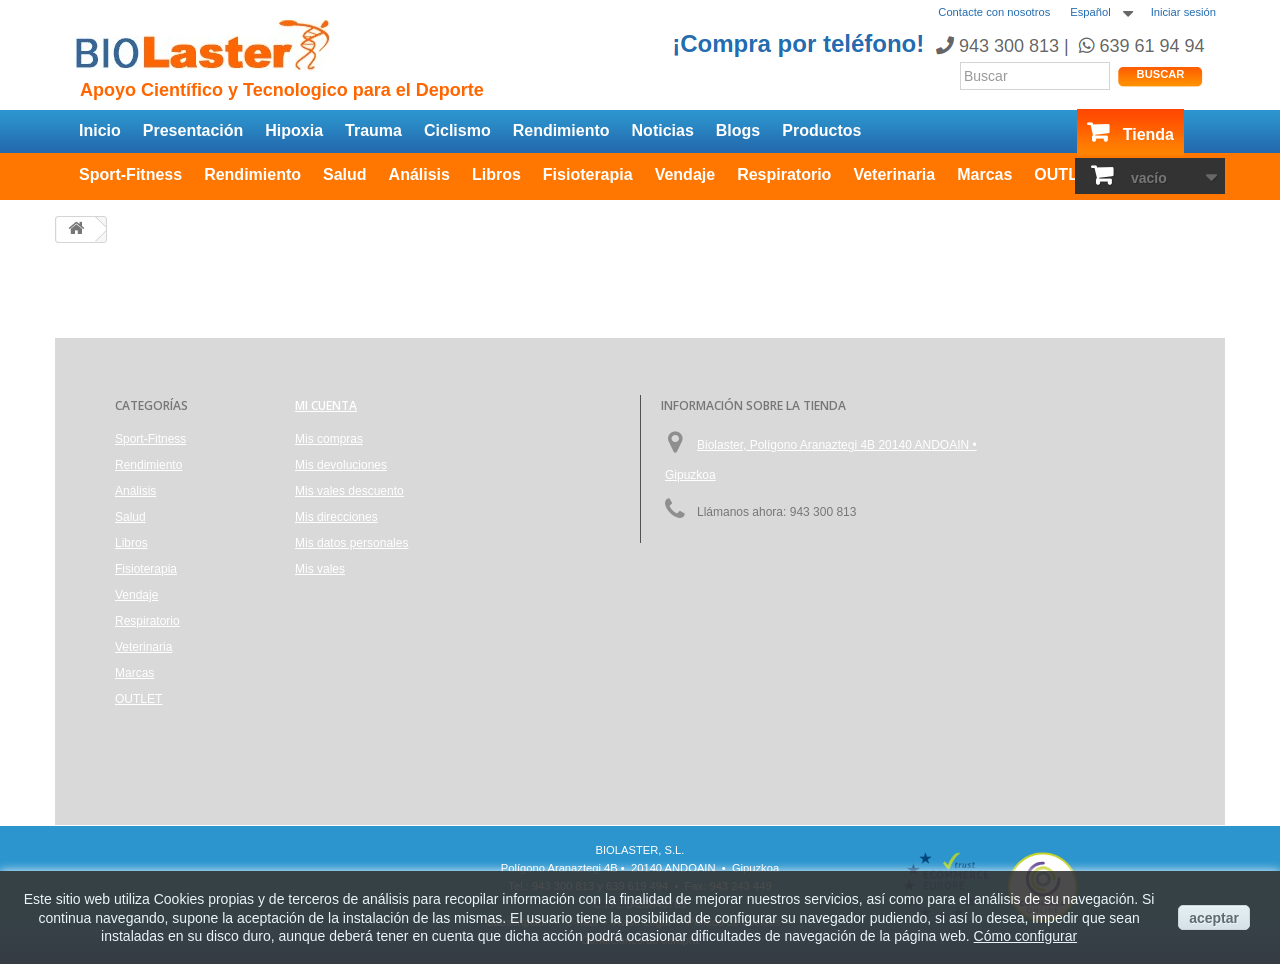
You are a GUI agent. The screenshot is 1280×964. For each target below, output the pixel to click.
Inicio (100, 130)
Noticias (663, 130)
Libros (496, 174)
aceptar (1214, 918)
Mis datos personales (351, 543)
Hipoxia (294, 130)
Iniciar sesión (1183, 12)
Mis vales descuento (349, 491)
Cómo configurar (1026, 936)
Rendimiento (561, 130)
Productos (821, 130)
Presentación (193, 130)
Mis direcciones (336, 517)
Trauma (373, 130)
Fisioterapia (588, 174)
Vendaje (685, 174)
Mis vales (320, 569)
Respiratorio (784, 174)
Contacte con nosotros (994, 12)
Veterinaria (894, 174)
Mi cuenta (326, 405)
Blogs (738, 130)
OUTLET (1066, 174)
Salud (345, 174)
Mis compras (329, 439)
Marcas (984, 174)
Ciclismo (457, 130)
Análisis (419, 174)
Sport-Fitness (130, 174)
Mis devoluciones (341, 465)
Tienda (1148, 134)
